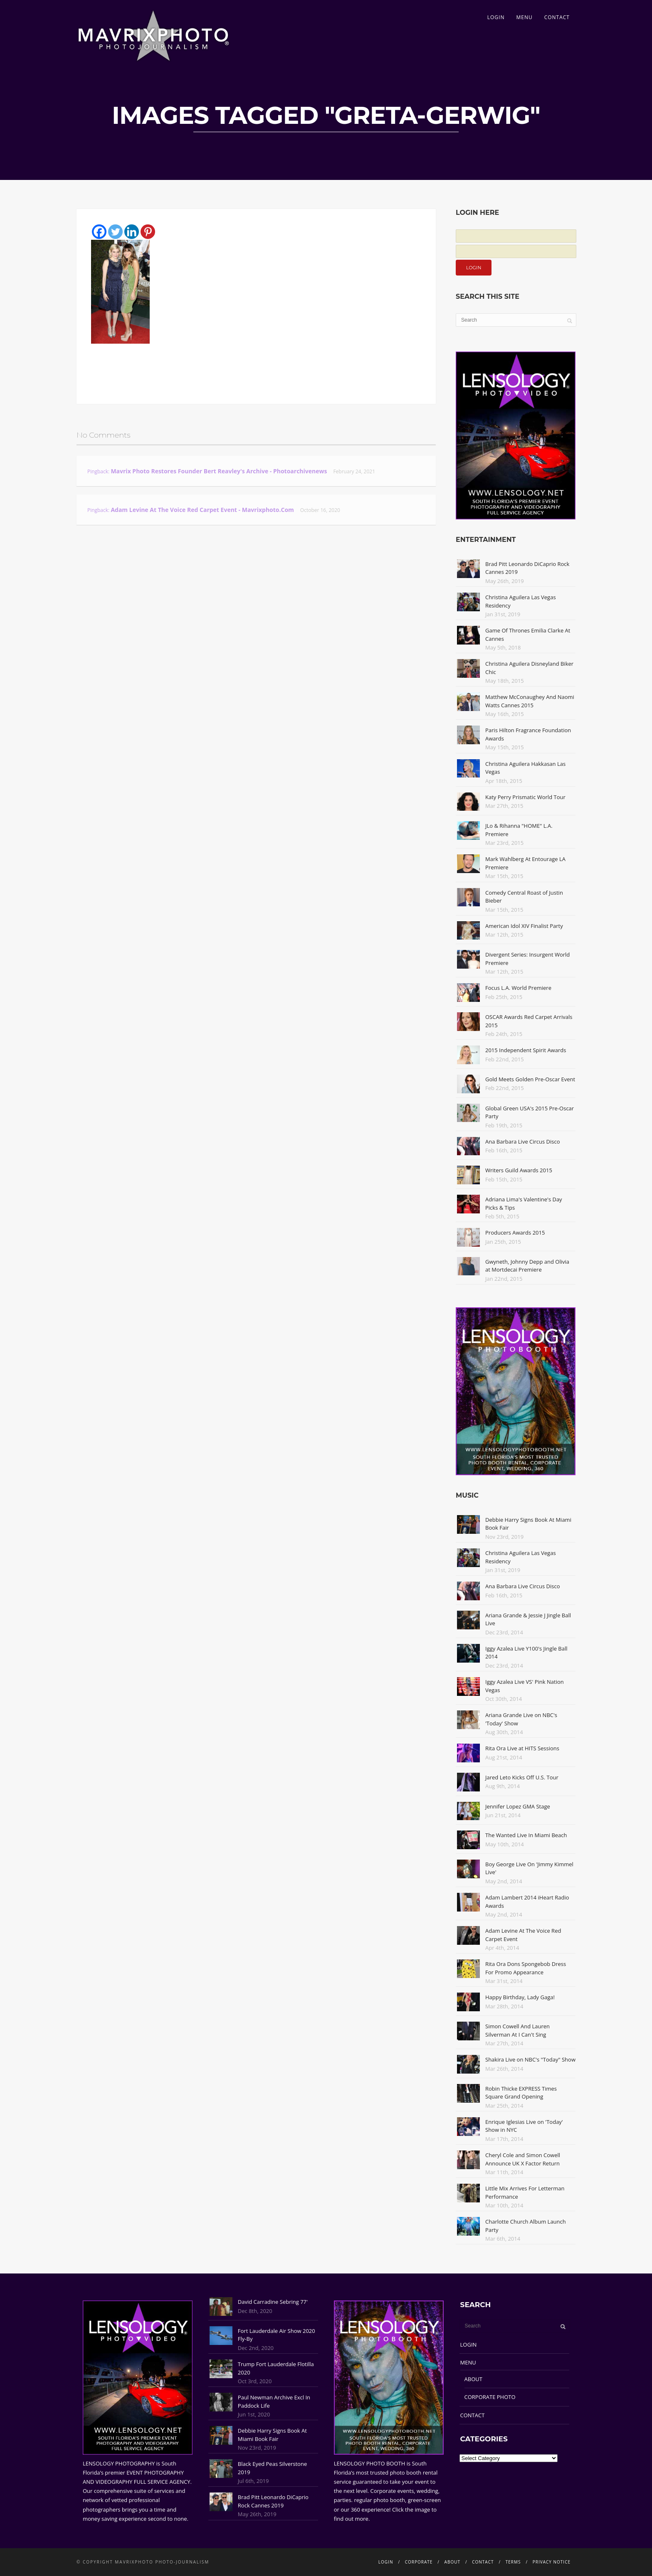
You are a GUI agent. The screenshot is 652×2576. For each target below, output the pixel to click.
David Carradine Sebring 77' (273, 2301)
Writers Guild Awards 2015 (518, 1170)
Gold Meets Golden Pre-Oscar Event (530, 1079)
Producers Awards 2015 (515, 1232)
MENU (524, 17)
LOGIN (496, 17)
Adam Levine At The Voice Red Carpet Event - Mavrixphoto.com (202, 510)
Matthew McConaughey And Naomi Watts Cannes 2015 (529, 701)
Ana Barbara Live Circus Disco (522, 1141)
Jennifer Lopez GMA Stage (517, 1806)
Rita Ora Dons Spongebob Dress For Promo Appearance (525, 1968)
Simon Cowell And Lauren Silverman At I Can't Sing (517, 2030)
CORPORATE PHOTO (490, 2397)
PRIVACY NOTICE (551, 2562)
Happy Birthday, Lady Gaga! (520, 1997)
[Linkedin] (131, 231)
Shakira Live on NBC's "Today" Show (530, 2059)
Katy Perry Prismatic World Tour (525, 797)
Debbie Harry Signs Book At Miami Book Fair (272, 2435)
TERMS (513, 2562)
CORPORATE (419, 2562)
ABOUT (473, 2379)
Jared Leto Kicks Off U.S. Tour (521, 1777)
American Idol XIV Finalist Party (524, 926)
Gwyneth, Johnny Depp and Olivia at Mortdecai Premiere (527, 1266)
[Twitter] (115, 231)
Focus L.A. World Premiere (518, 988)
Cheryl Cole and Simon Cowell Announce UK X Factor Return (522, 2159)
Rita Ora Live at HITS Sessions (522, 1748)
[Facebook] (99, 231)
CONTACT (557, 17)
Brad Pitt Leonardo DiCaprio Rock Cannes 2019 (273, 2501)
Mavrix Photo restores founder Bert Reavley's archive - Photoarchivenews (219, 471)
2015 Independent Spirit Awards (525, 1050)
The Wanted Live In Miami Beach (526, 1835)
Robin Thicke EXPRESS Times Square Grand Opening (521, 2093)
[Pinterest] (148, 231)
